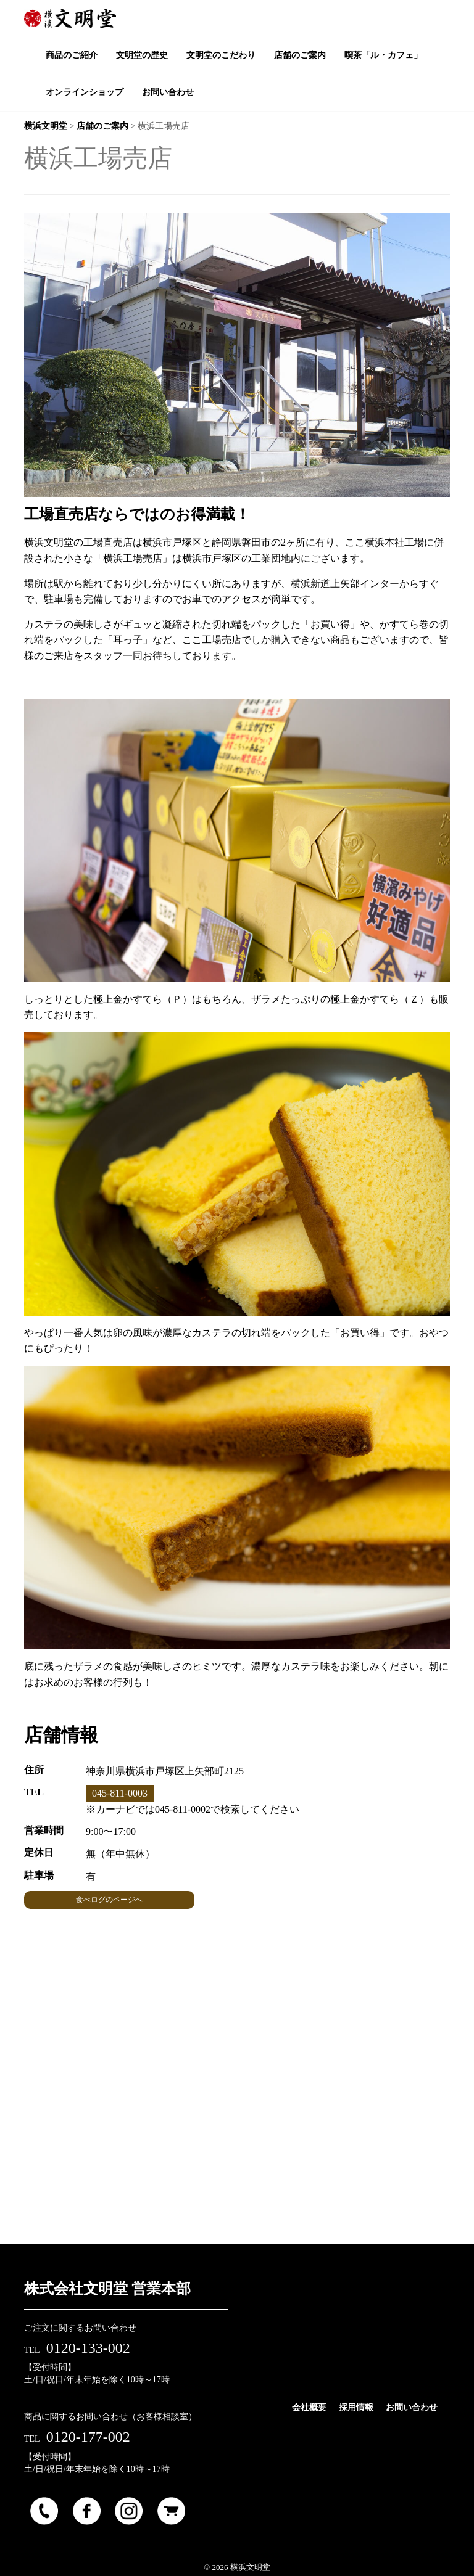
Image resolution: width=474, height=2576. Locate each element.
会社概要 (309, 2407)
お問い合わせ (412, 2407)
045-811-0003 (120, 1793)
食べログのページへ (109, 1899)
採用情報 (356, 2407)
